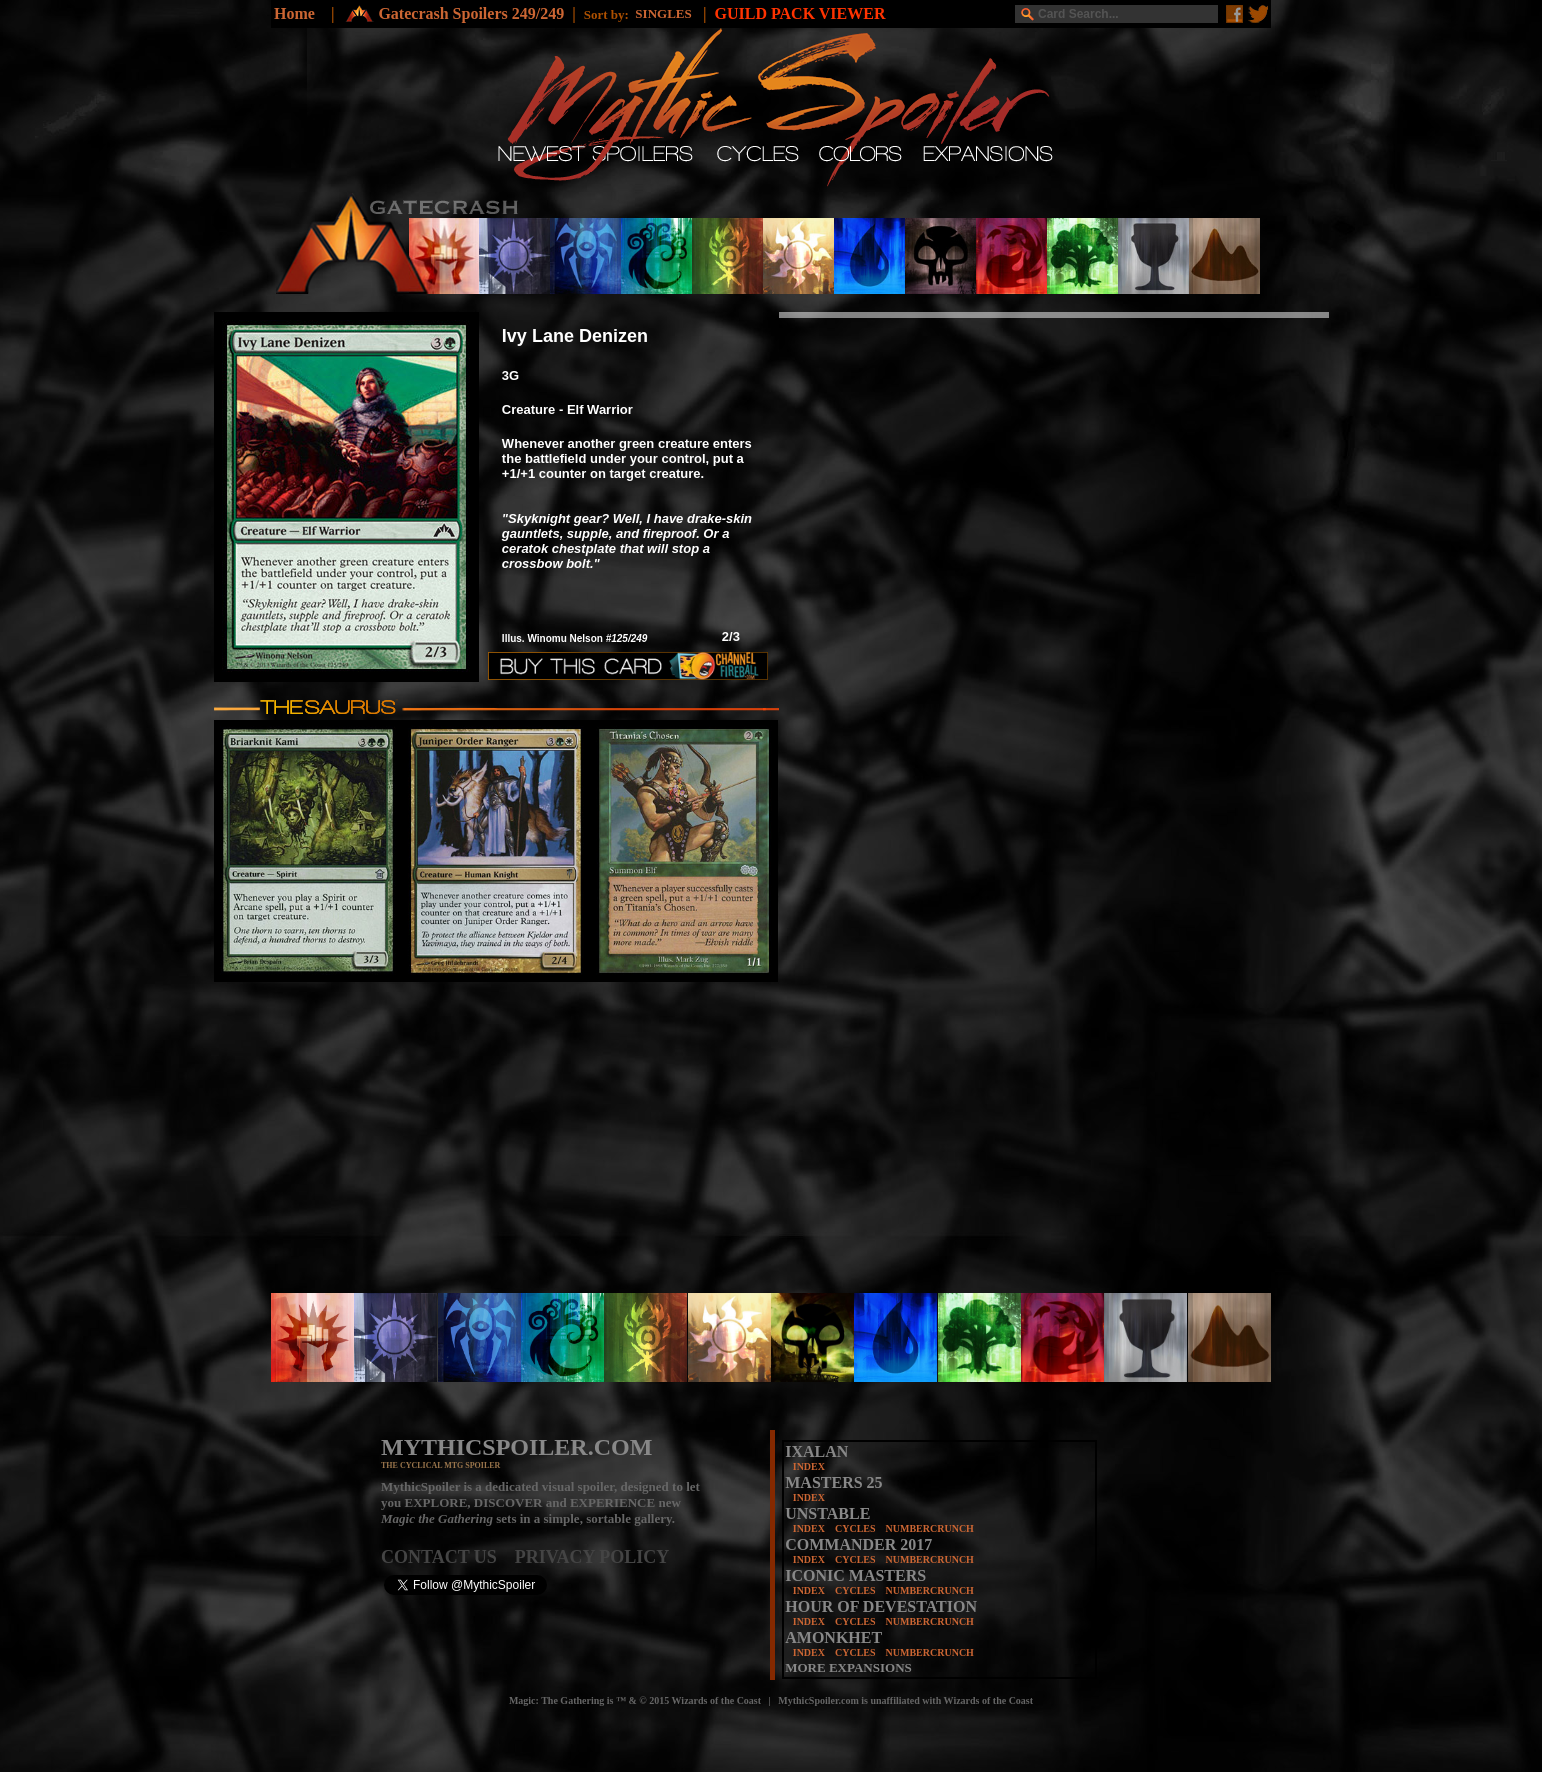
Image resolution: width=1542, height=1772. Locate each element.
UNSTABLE (827, 1513)
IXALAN (816, 1451)
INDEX (809, 1466)
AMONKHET (833, 1637)
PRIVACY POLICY (592, 1557)
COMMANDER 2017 (858, 1544)
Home (294, 13)
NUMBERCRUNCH (930, 1528)
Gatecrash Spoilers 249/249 (471, 13)
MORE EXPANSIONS (848, 1667)
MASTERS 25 (833, 1482)
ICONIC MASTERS (855, 1575)
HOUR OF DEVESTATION (881, 1606)
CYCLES (855, 1528)
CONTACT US (448, 1557)
